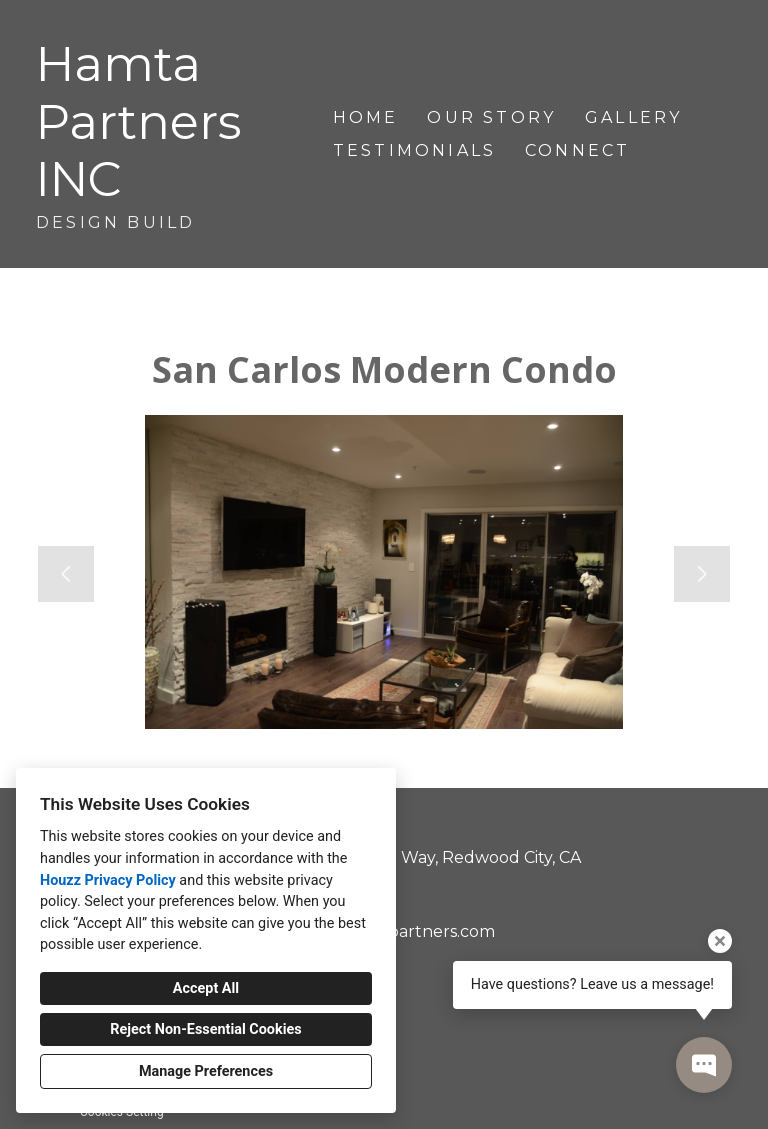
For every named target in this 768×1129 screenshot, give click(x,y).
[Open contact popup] (704, 1065)
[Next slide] (702, 574)
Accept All (206, 988)
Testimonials (414, 150)
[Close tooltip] (720, 941)
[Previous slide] (66, 574)
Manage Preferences (206, 1071)
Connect (577, 150)
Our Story (491, 117)
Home (366, 117)
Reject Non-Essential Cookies (205, 1029)
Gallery (633, 117)
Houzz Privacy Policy (108, 880)
